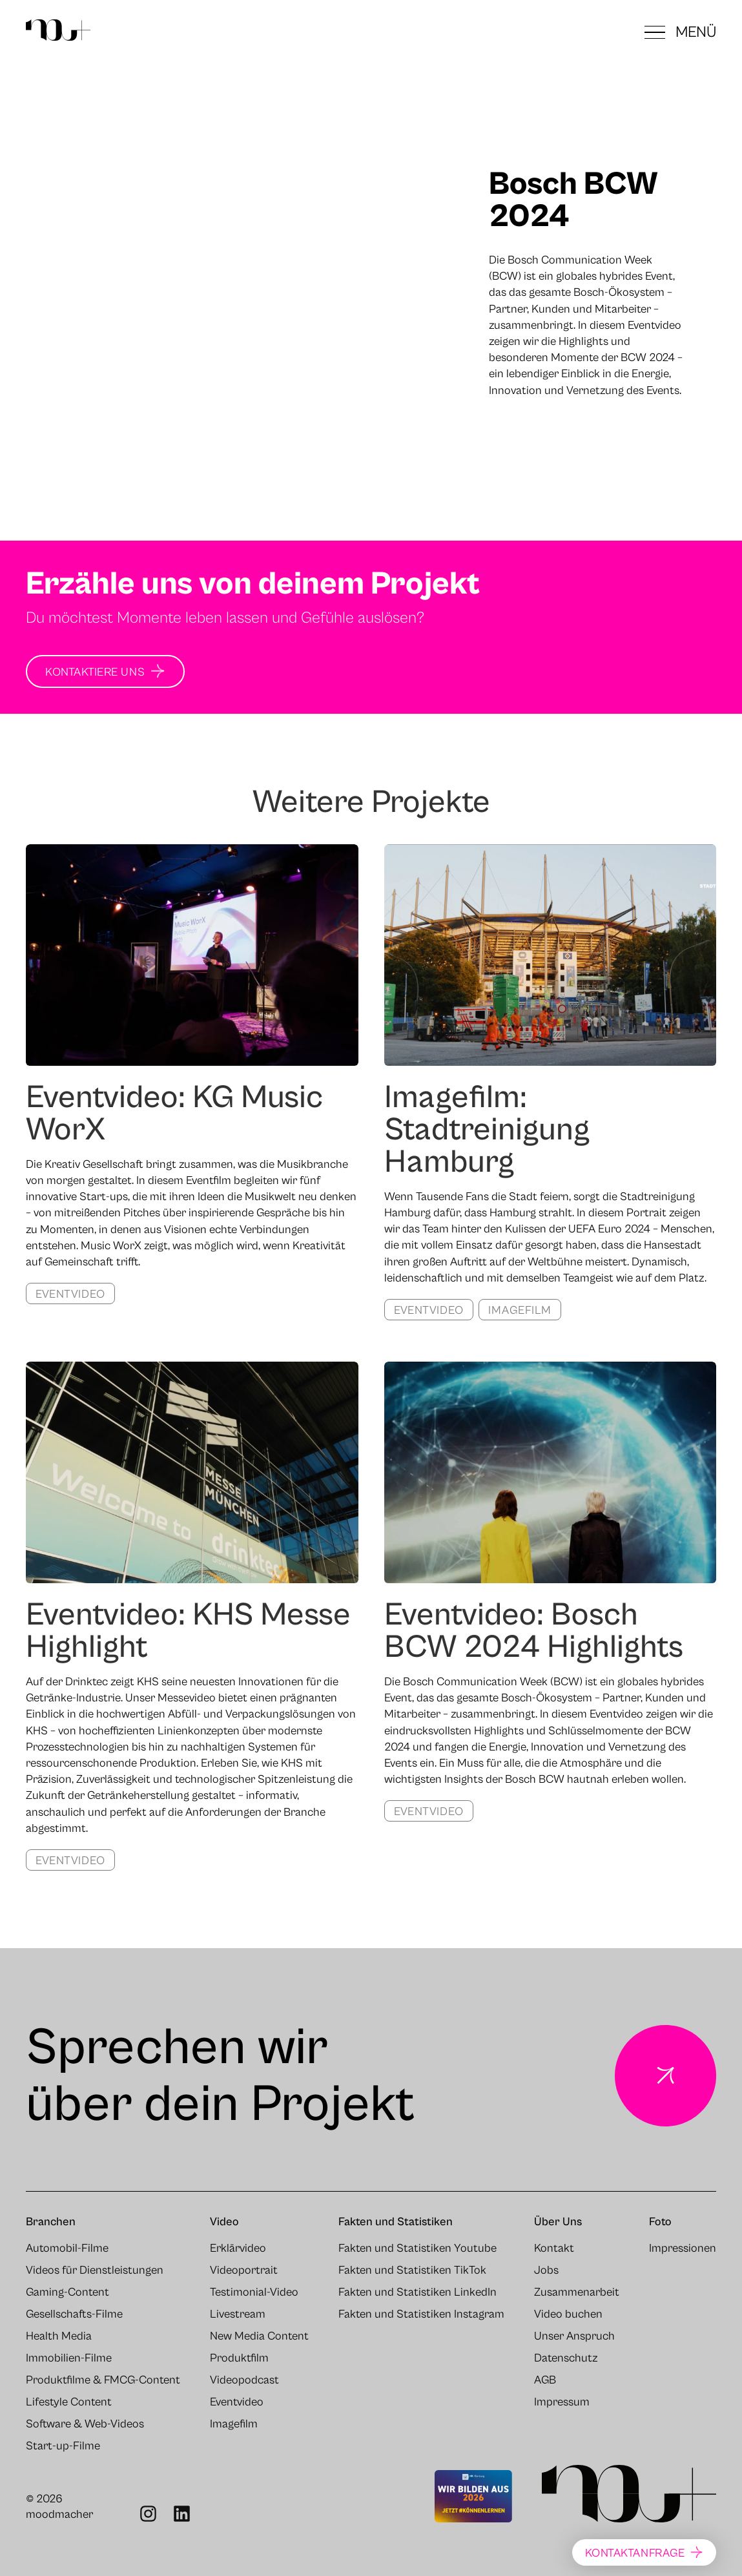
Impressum (562, 2402)
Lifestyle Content (69, 2402)
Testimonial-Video (254, 2292)
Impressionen (682, 2248)
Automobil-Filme (67, 2248)
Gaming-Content (67, 2292)
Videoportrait (244, 2270)
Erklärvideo (238, 2248)
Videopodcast (244, 2380)
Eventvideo (70, 1294)
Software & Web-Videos (85, 2424)
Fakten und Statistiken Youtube (417, 2248)
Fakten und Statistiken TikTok (412, 2270)
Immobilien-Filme (69, 2358)
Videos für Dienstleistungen (94, 2270)
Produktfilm (239, 2358)
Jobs (546, 2270)
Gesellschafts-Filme (74, 2314)
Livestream (237, 2314)
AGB (545, 2380)
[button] (680, 32)
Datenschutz (566, 2358)
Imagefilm (519, 1310)
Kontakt (554, 2248)
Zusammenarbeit (576, 2292)
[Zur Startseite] (58, 32)
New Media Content (259, 2336)
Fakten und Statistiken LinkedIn (417, 2292)
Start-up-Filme (63, 2446)
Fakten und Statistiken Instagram (421, 2314)
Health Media (59, 2336)
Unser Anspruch (574, 2336)
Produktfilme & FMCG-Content (103, 2380)
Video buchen (568, 2314)
